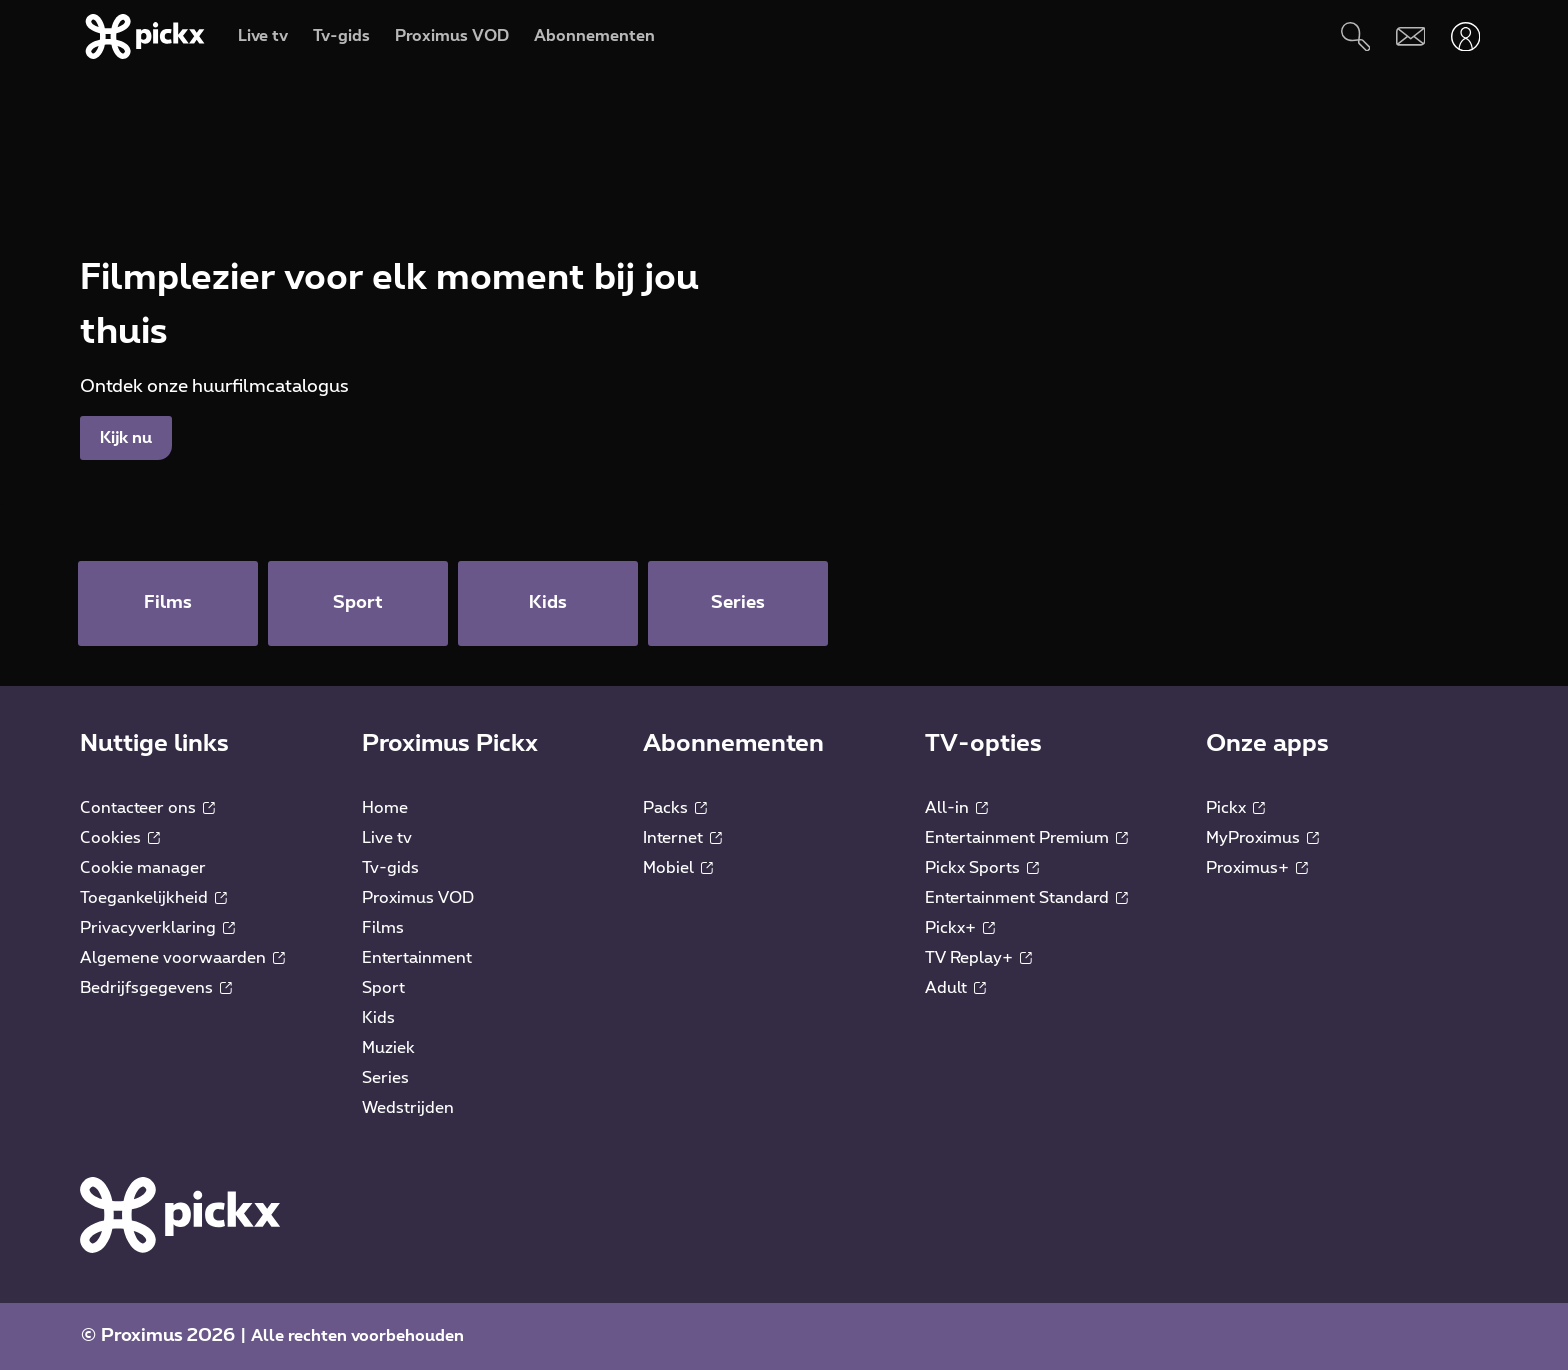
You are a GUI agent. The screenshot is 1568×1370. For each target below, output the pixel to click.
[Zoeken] (1355, 36)
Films (383, 928)
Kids (378, 1018)
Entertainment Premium (1026, 838)
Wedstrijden (408, 1108)
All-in (956, 808)
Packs (675, 808)
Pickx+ (960, 928)
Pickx (1235, 808)
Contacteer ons (147, 808)
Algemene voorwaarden (182, 958)
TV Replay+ (978, 958)
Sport (383, 988)
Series (385, 1078)
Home (385, 808)
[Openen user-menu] (1465, 36)
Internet (682, 838)
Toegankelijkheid (153, 898)
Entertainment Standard (1026, 898)
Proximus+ (1257, 868)
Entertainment (417, 958)
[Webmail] (1410, 36)
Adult (955, 988)
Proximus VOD (418, 898)
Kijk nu (126, 438)
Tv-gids (390, 868)
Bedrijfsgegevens (156, 988)
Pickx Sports (982, 868)
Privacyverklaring (157, 928)
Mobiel (678, 868)
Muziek (388, 1048)
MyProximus (1262, 838)
